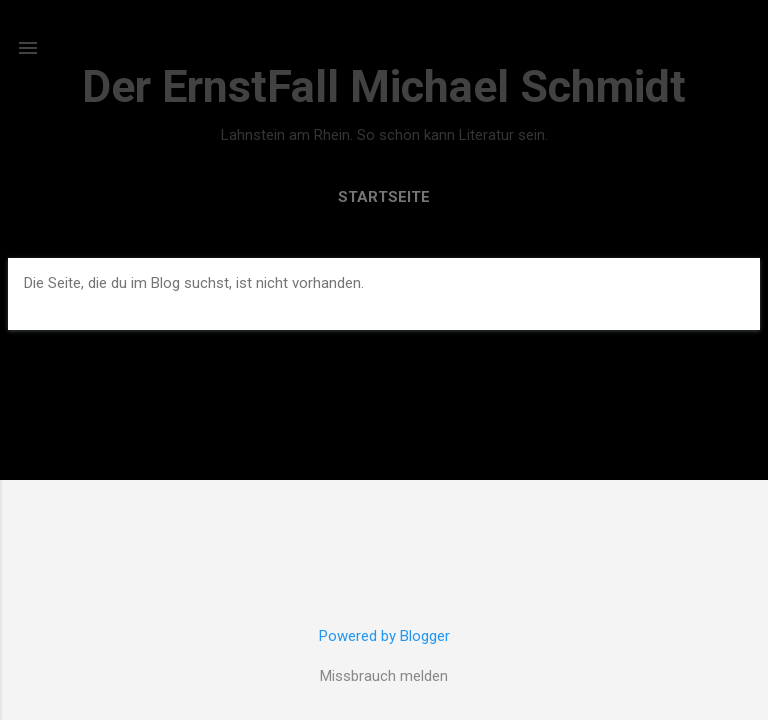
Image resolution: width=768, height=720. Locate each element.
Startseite (384, 197)
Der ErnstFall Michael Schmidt (384, 86)
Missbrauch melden (384, 676)
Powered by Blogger (384, 636)
